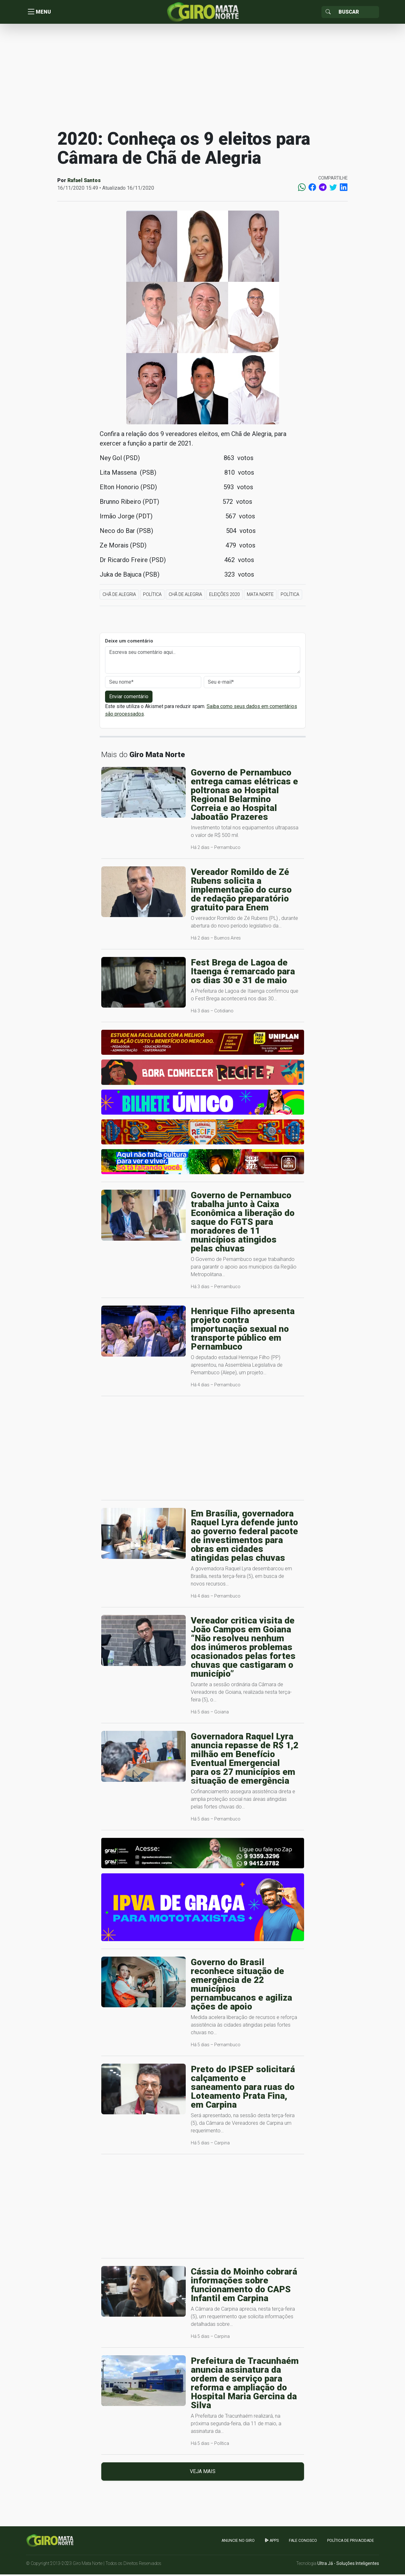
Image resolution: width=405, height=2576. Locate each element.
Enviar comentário (128, 698)
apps (272, 2542)
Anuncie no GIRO (238, 2542)
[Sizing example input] (356, 13)
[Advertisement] (202, 77)
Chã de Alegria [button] (119, 595)
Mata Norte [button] (260, 595)
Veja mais (202, 2473)
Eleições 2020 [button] (224, 595)
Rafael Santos (84, 182)
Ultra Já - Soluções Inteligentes (348, 2564)
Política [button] (152, 595)
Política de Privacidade (350, 2542)
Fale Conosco (303, 2542)
